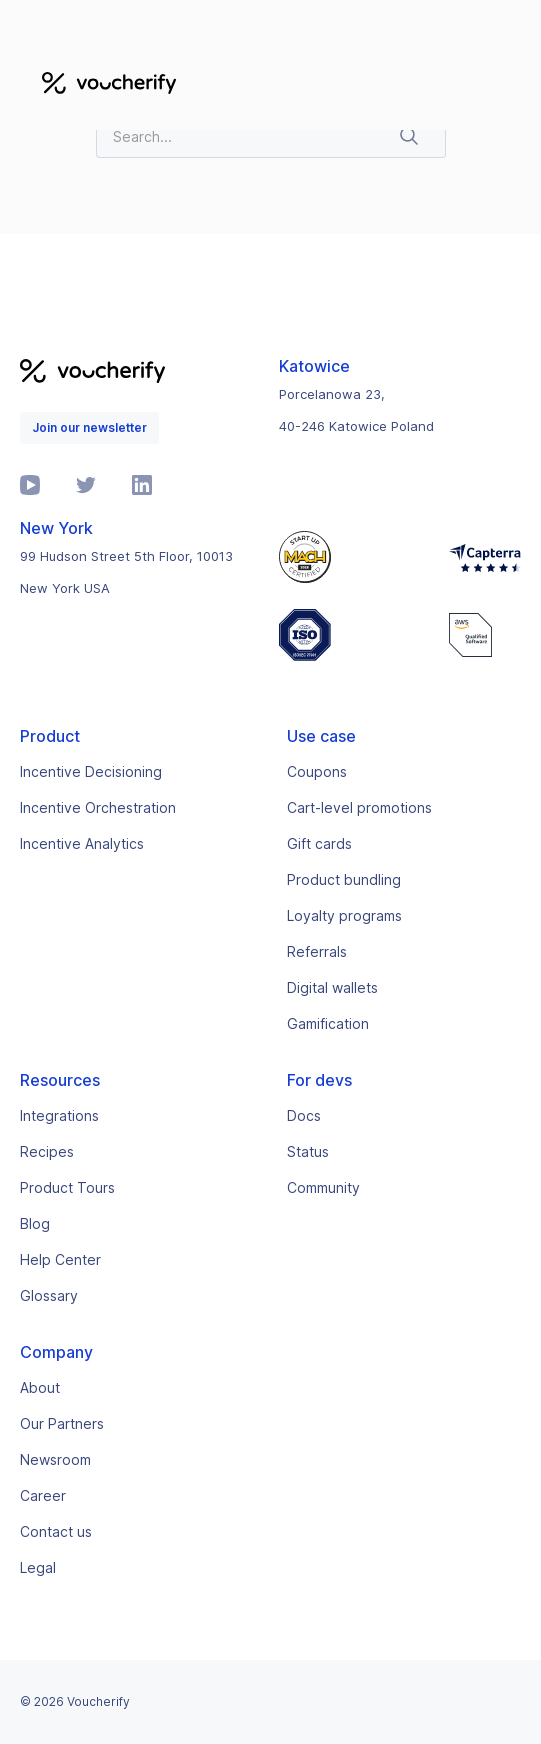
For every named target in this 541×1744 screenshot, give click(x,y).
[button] (497, 82)
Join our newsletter (89, 427)
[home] (104, 82)
